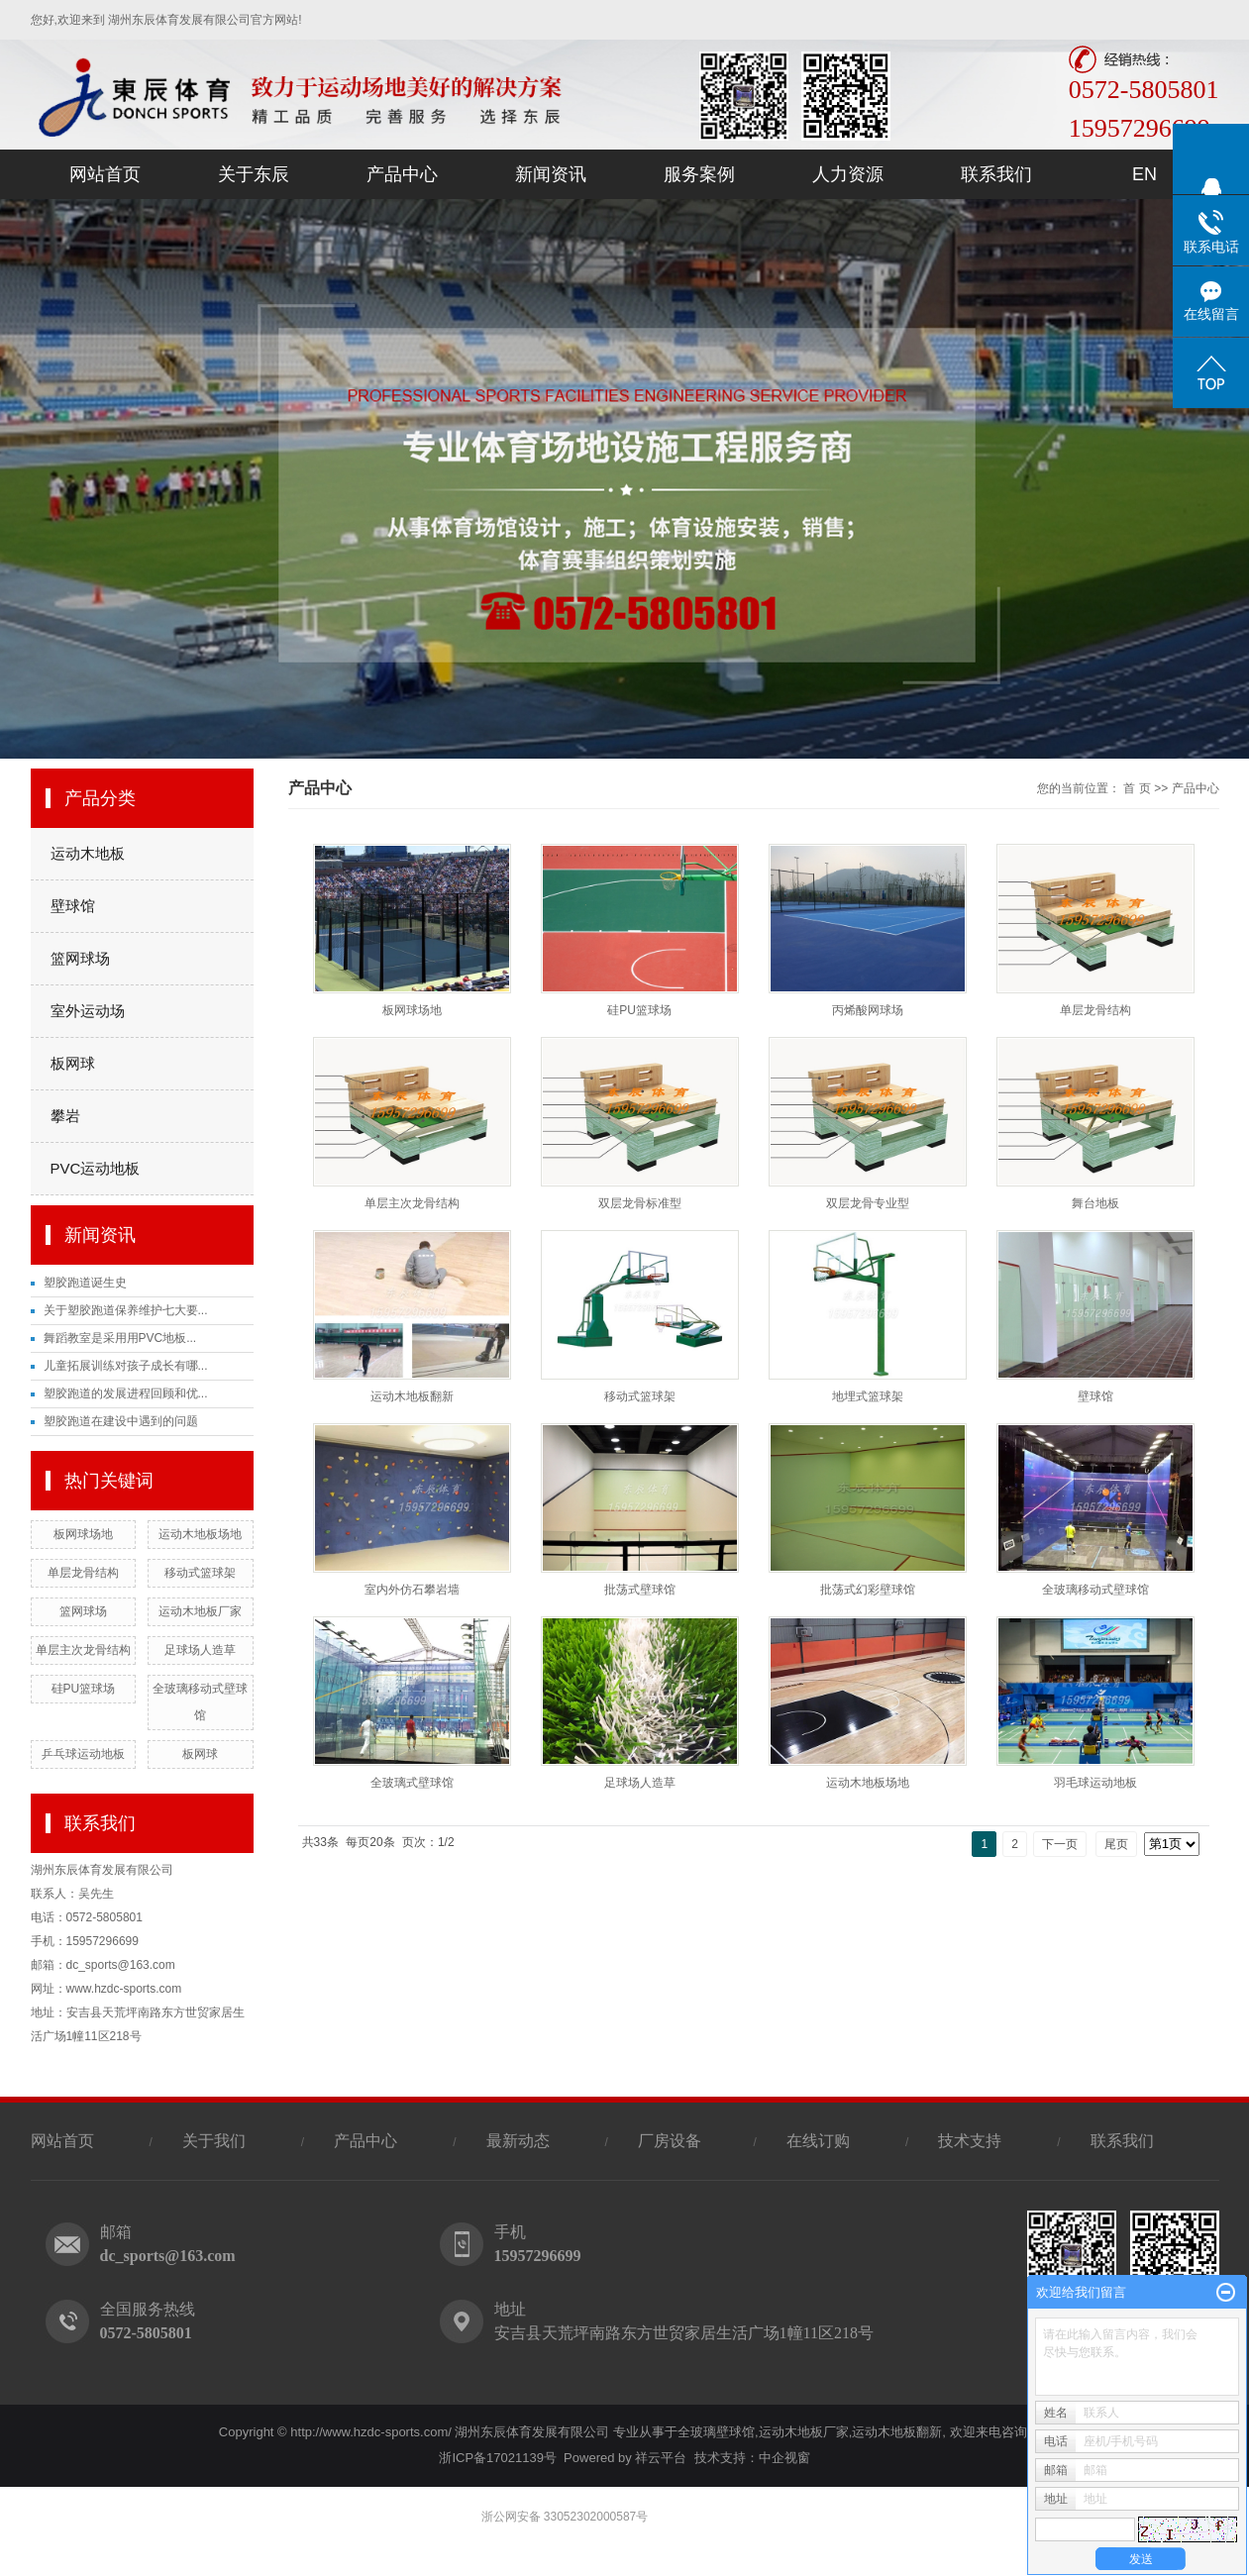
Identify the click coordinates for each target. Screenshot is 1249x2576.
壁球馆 (73, 905)
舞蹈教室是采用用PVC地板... (120, 1338)
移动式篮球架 (200, 1573)
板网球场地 (83, 1534)
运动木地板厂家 (200, 1611)
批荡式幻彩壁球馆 (867, 1590)
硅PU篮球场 (84, 1689)
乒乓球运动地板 (83, 1754)
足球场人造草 (200, 1650)
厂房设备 (671, 2140)
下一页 (1060, 1844)
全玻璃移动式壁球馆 (1095, 1590)
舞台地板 (1095, 1203)
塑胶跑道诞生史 (85, 1282)
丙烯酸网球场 (867, 1010)
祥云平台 (660, 2457)
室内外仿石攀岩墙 (412, 1590)
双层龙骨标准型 (639, 1203)
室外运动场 (88, 1010)
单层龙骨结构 (83, 1573)
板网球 (73, 1063)
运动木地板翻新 (412, 1396)
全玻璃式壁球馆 (412, 1783)
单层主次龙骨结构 (83, 1650)
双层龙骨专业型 (867, 1203)
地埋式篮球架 (867, 1396)
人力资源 (848, 174)
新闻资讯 (550, 174)
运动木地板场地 (200, 1534)
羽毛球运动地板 (1095, 1783)
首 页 (1136, 788)
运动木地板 (88, 853)
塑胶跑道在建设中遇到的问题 (121, 1421)
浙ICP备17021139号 (498, 2457)
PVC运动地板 (96, 1168)
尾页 (1116, 1844)
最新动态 (518, 2140)
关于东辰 (253, 174)
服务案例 (699, 174)
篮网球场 (80, 958)
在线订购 (818, 2140)
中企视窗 (784, 2457)
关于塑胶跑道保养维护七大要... (126, 1310)
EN (1144, 174)
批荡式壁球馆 (640, 1590)
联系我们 (996, 174)
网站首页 (105, 174)
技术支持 (969, 2140)
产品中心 (402, 174)
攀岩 (65, 1115)
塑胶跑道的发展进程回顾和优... (126, 1393)
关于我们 (214, 2140)
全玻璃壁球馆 (716, 2431)
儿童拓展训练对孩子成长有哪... (126, 1366)
